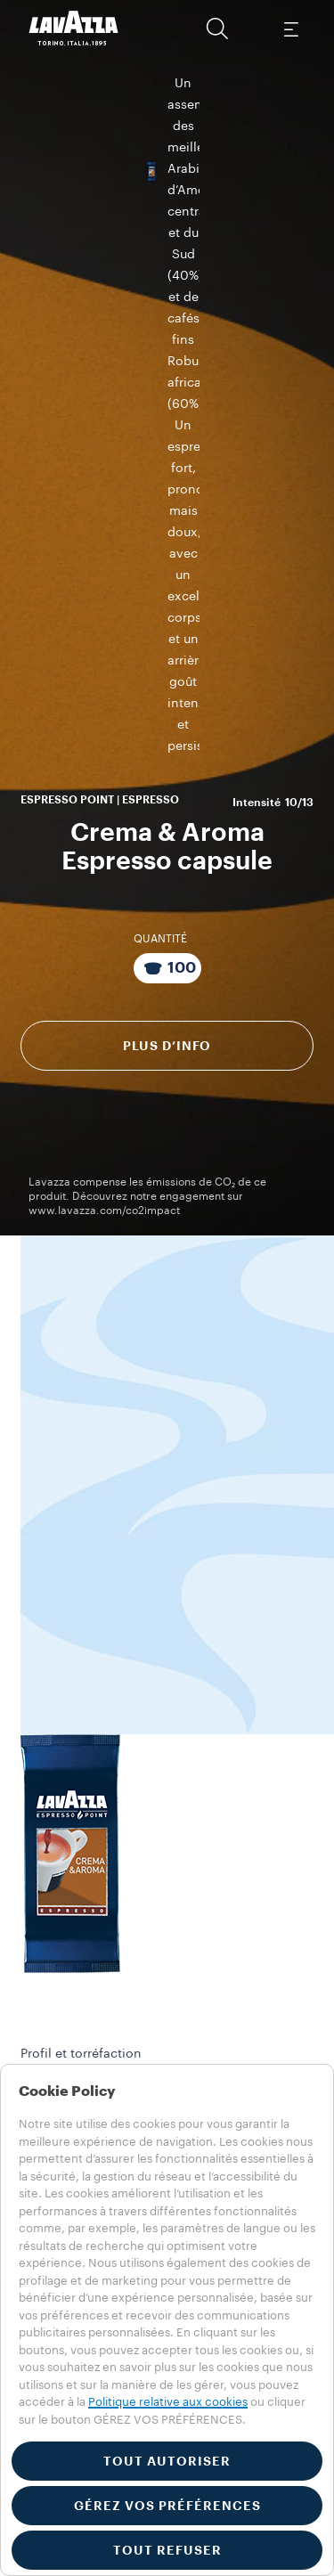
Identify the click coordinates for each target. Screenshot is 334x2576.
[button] (217, 28)
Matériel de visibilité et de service (152, 2048)
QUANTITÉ (160, 438)
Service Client (81, 1845)
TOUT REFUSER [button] (167, 2550)
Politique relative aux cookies (168, 2402)
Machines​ (45, 2030)
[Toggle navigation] (290, 28)
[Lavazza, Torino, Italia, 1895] (73, 28)
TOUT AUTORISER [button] (167, 2461)
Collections (50, 2011)
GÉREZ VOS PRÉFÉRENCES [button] (167, 2505)
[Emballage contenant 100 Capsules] (167, 467)
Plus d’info (167, 545)
